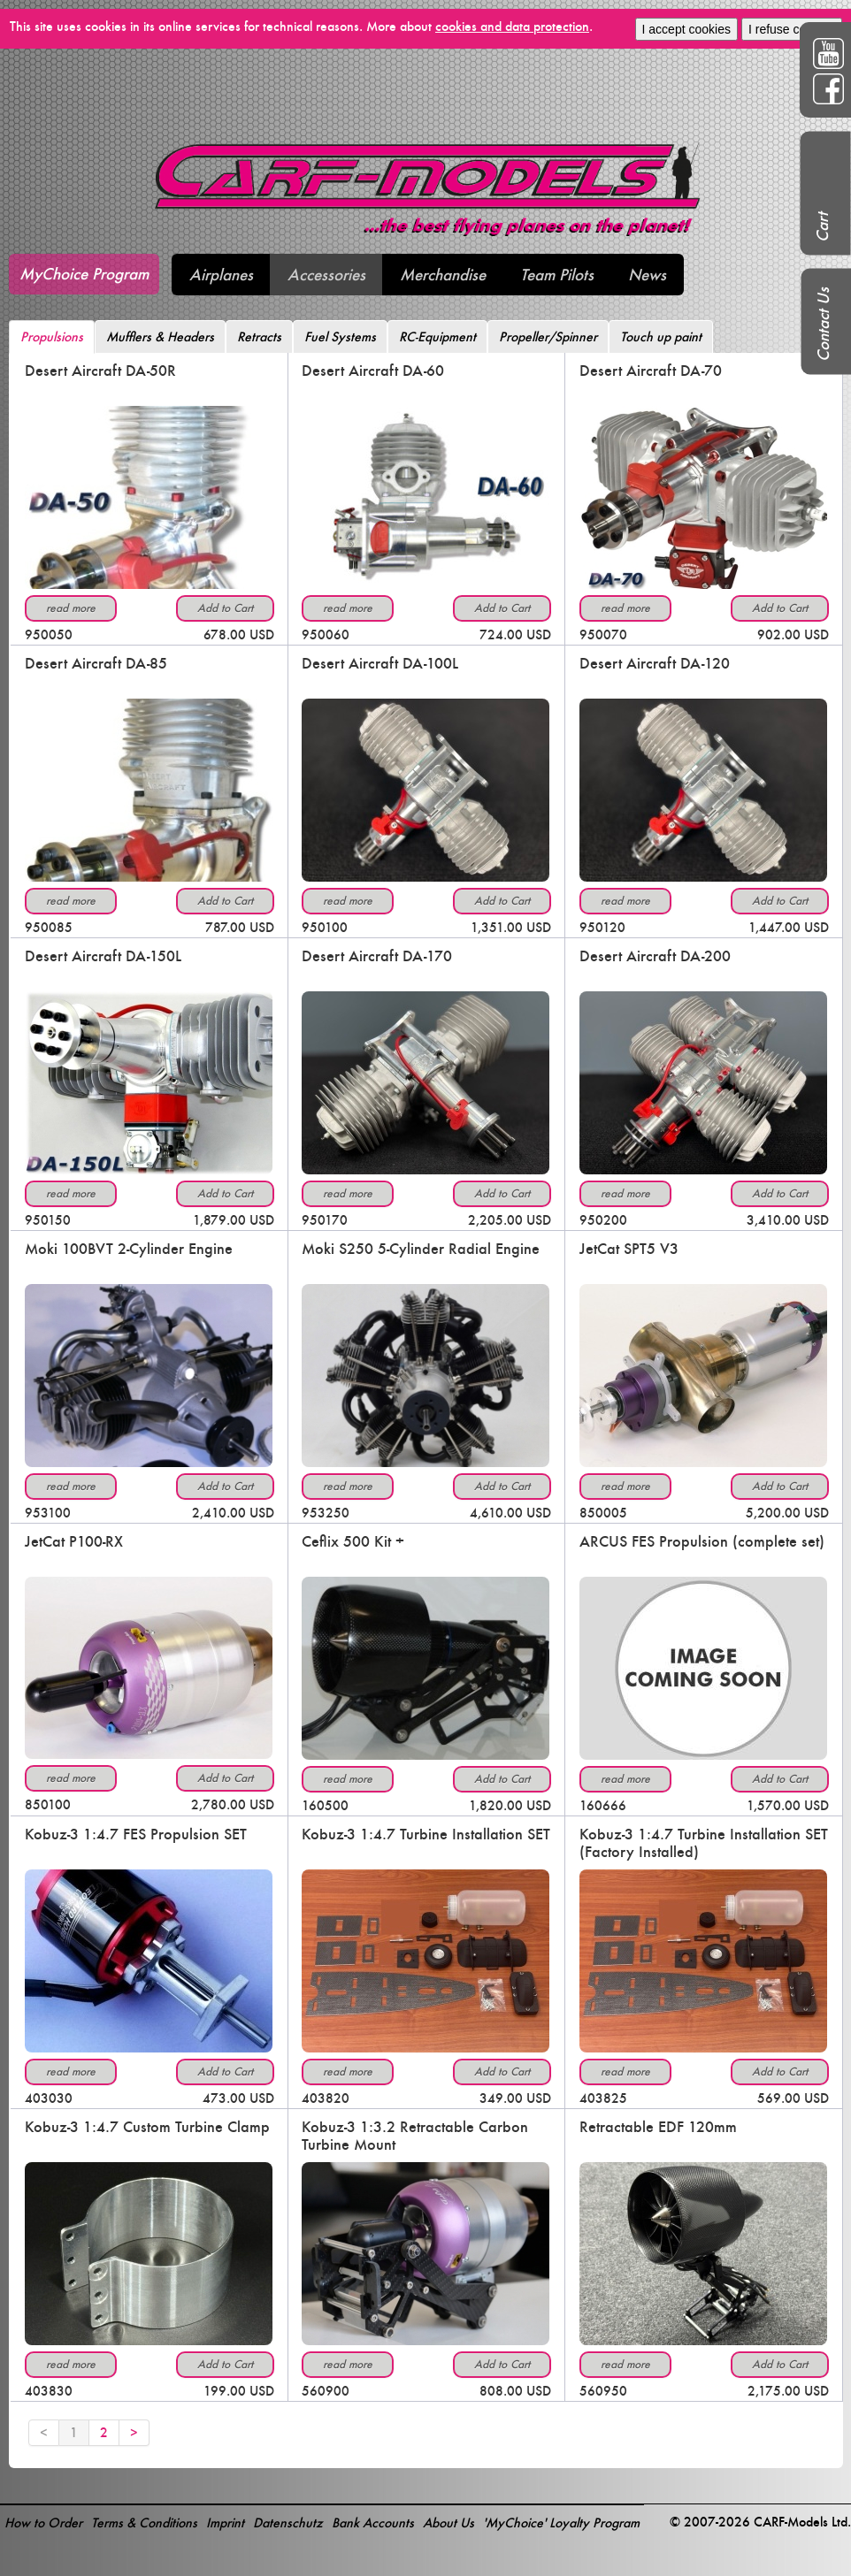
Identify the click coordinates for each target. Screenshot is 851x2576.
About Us (448, 2522)
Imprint (225, 2522)
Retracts (259, 336)
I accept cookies (686, 29)
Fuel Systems (340, 336)
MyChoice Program (84, 274)
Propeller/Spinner (548, 336)
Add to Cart (225, 607)
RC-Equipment (437, 336)
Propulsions (51, 336)
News (647, 274)
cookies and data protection (512, 26)
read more (71, 607)
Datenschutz (288, 2522)
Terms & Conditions (144, 2522)
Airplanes (221, 274)
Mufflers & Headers (160, 336)
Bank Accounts (373, 2522)
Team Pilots (557, 274)
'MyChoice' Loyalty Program (561, 2522)
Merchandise (443, 274)
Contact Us (823, 324)
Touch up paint (661, 336)
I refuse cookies (791, 29)
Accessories (326, 274)
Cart (822, 227)
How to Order (43, 2522)
